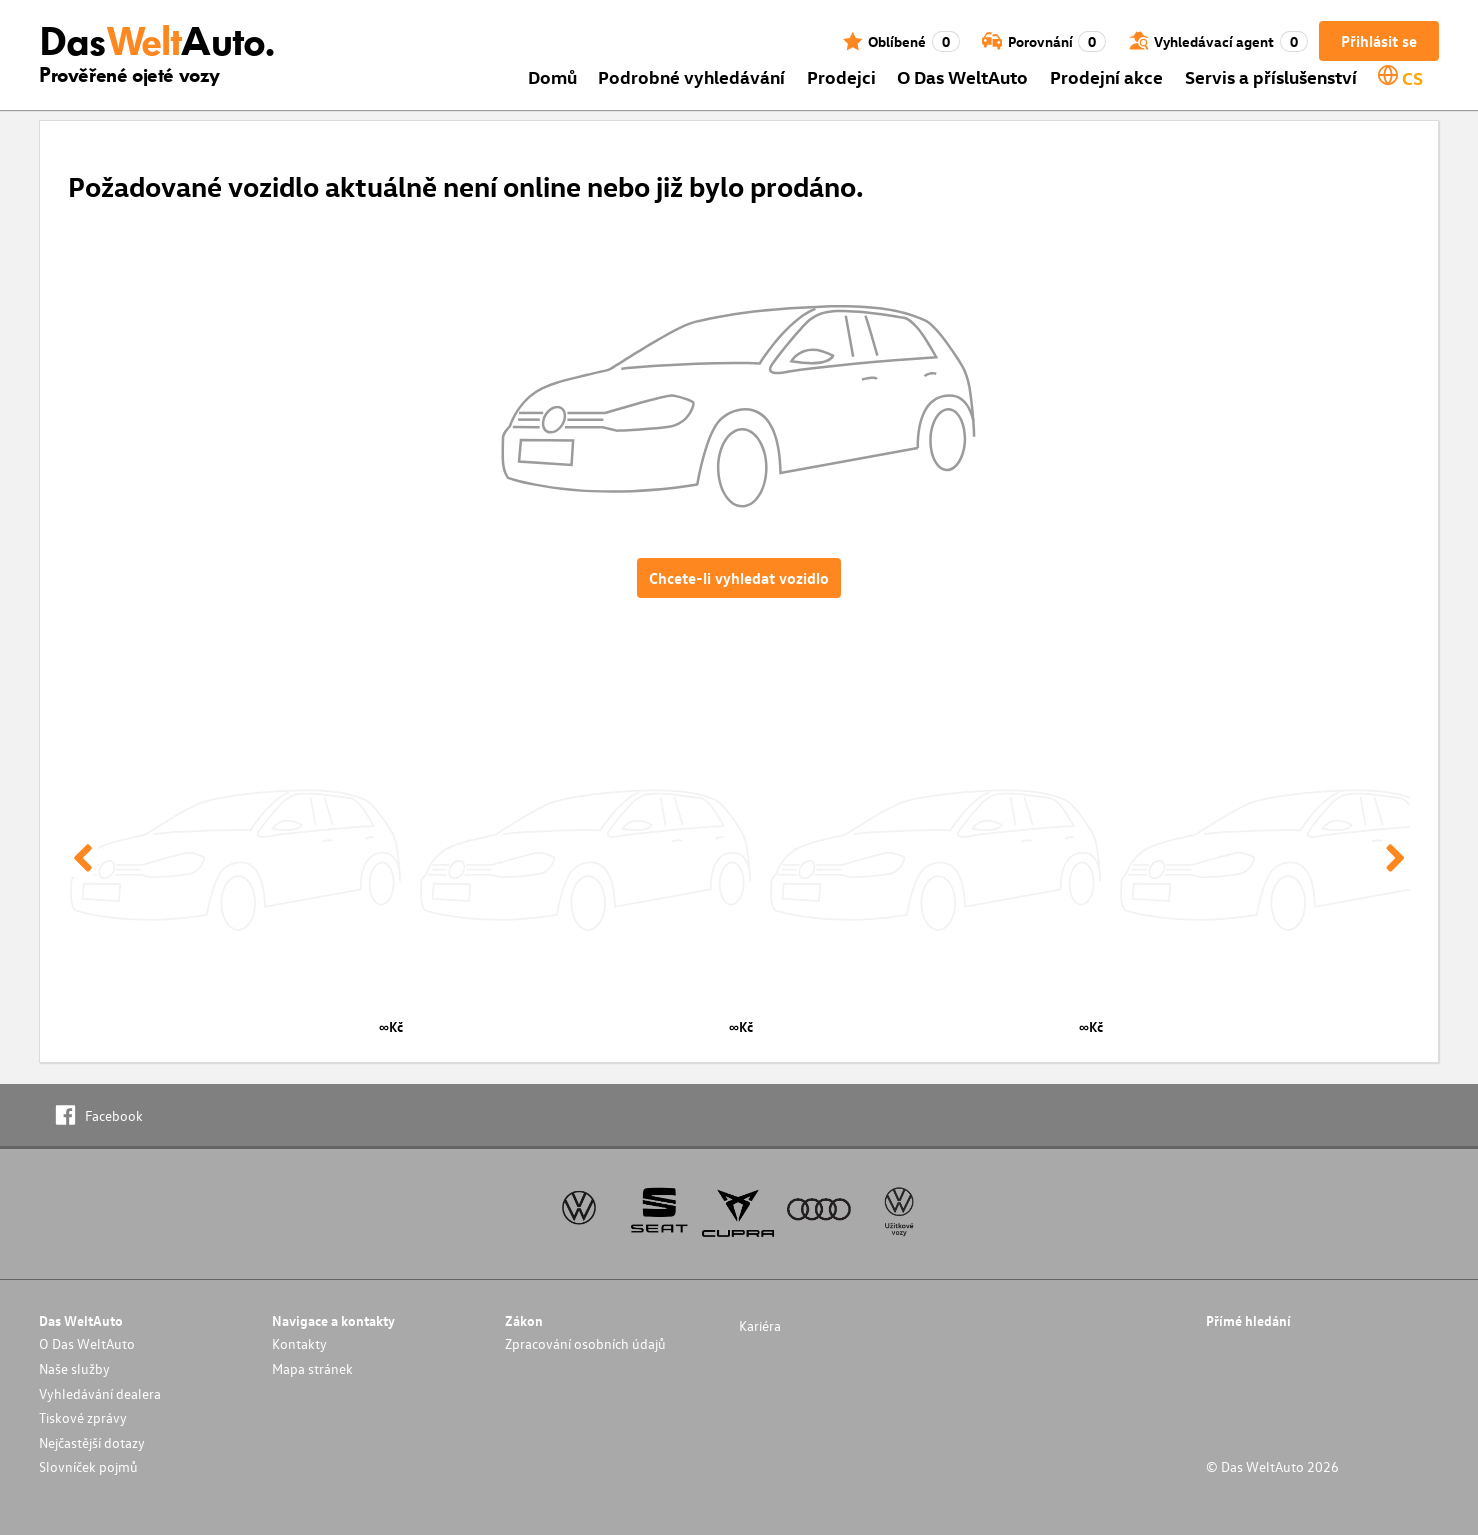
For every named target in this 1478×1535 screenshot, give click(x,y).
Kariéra (760, 1325)
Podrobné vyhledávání (691, 76)
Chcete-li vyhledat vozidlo (739, 578)
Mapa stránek (312, 1368)
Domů (552, 76)
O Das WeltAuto (962, 76)
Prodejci (841, 76)
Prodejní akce (1106, 76)
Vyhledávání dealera (100, 1393)
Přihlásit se (1379, 41)
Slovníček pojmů (88, 1466)
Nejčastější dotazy (92, 1442)
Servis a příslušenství (1271, 76)
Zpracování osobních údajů (585, 1343)
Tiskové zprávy (83, 1417)
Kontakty (299, 1343)
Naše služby (74, 1368)
